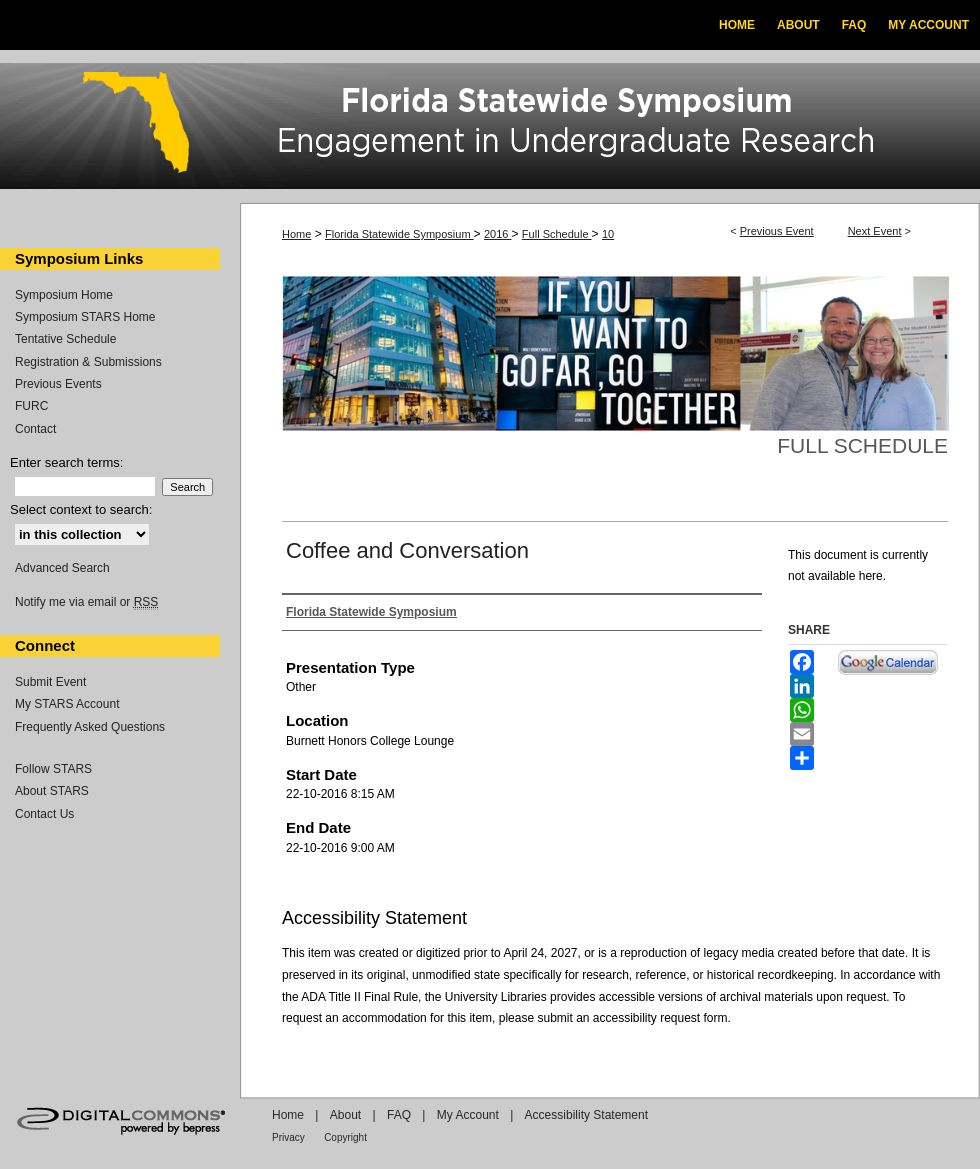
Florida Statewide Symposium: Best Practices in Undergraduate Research (490, 129)
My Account (468, 1115)
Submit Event (50, 682)
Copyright (345, 1137)
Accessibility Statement (586, 1115)
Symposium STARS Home (85, 317)
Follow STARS (53, 769)
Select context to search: (81, 509)
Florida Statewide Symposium (399, 234)
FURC (31, 406)
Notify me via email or (86, 602)
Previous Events (58, 384)
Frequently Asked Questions (90, 727)
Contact (35, 429)
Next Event (875, 231)
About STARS (52, 791)
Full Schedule (557, 234)
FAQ (399, 1115)
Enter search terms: (66, 462)
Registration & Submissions (88, 362)
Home (296, 234)
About (345, 1115)
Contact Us (44, 814)
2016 (498, 234)
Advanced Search (62, 568)
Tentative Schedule (65, 339)
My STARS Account (67, 704)
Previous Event (777, 231)
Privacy (288, 1137)
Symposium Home (64, 295)
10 (608, 234)
